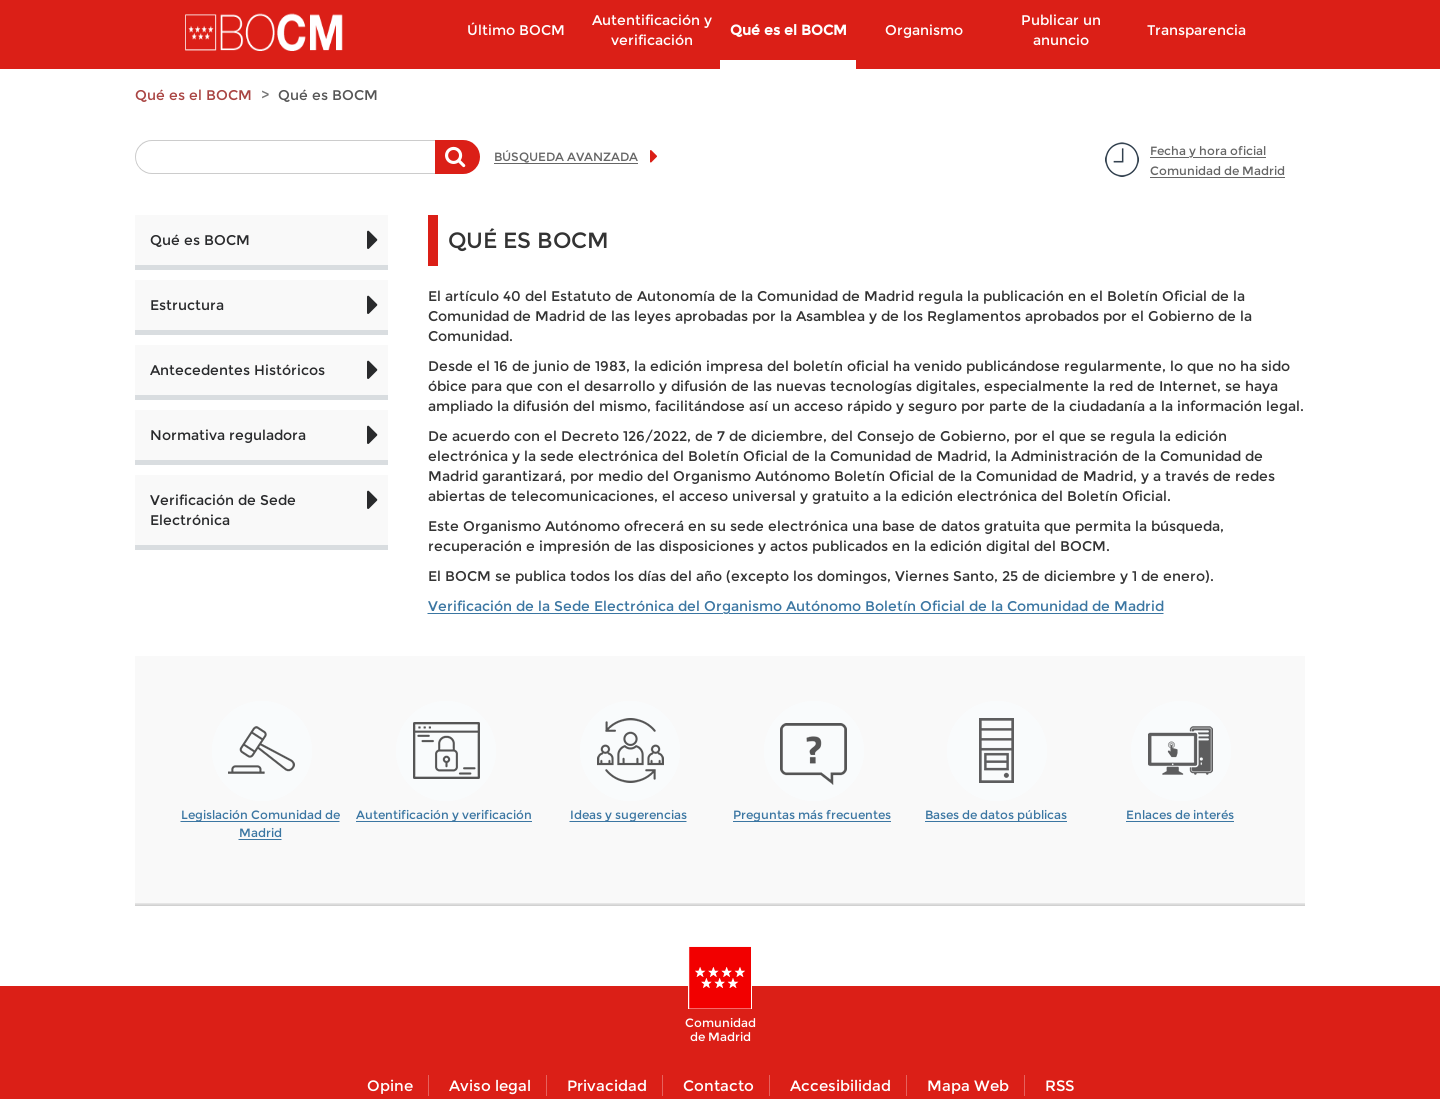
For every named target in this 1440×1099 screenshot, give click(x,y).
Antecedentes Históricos (237, 370)
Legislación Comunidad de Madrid (260, 816)
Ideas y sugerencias (628, 814)
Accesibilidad (840, 1085)
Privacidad (607, 1085)
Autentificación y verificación (652, 30)
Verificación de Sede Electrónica (223, 510)
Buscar (457, 167)
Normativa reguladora (228, 435)
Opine (390, 1085)
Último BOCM (516, 30)
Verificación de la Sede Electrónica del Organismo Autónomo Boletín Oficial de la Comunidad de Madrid (796, 606)
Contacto (718, 1085)
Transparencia (1196, 30)
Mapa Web (968, 1085)
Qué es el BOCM (788, 30)
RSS (1059, 1085)
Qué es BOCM (200, 240)
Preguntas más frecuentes (812, 814)
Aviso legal (490, 1085)
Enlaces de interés (1180, 814)
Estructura (187, 305)
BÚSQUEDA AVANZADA (566, 156)
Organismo (924, 30)
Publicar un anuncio (1061, 30)
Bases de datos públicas (996, 814)
